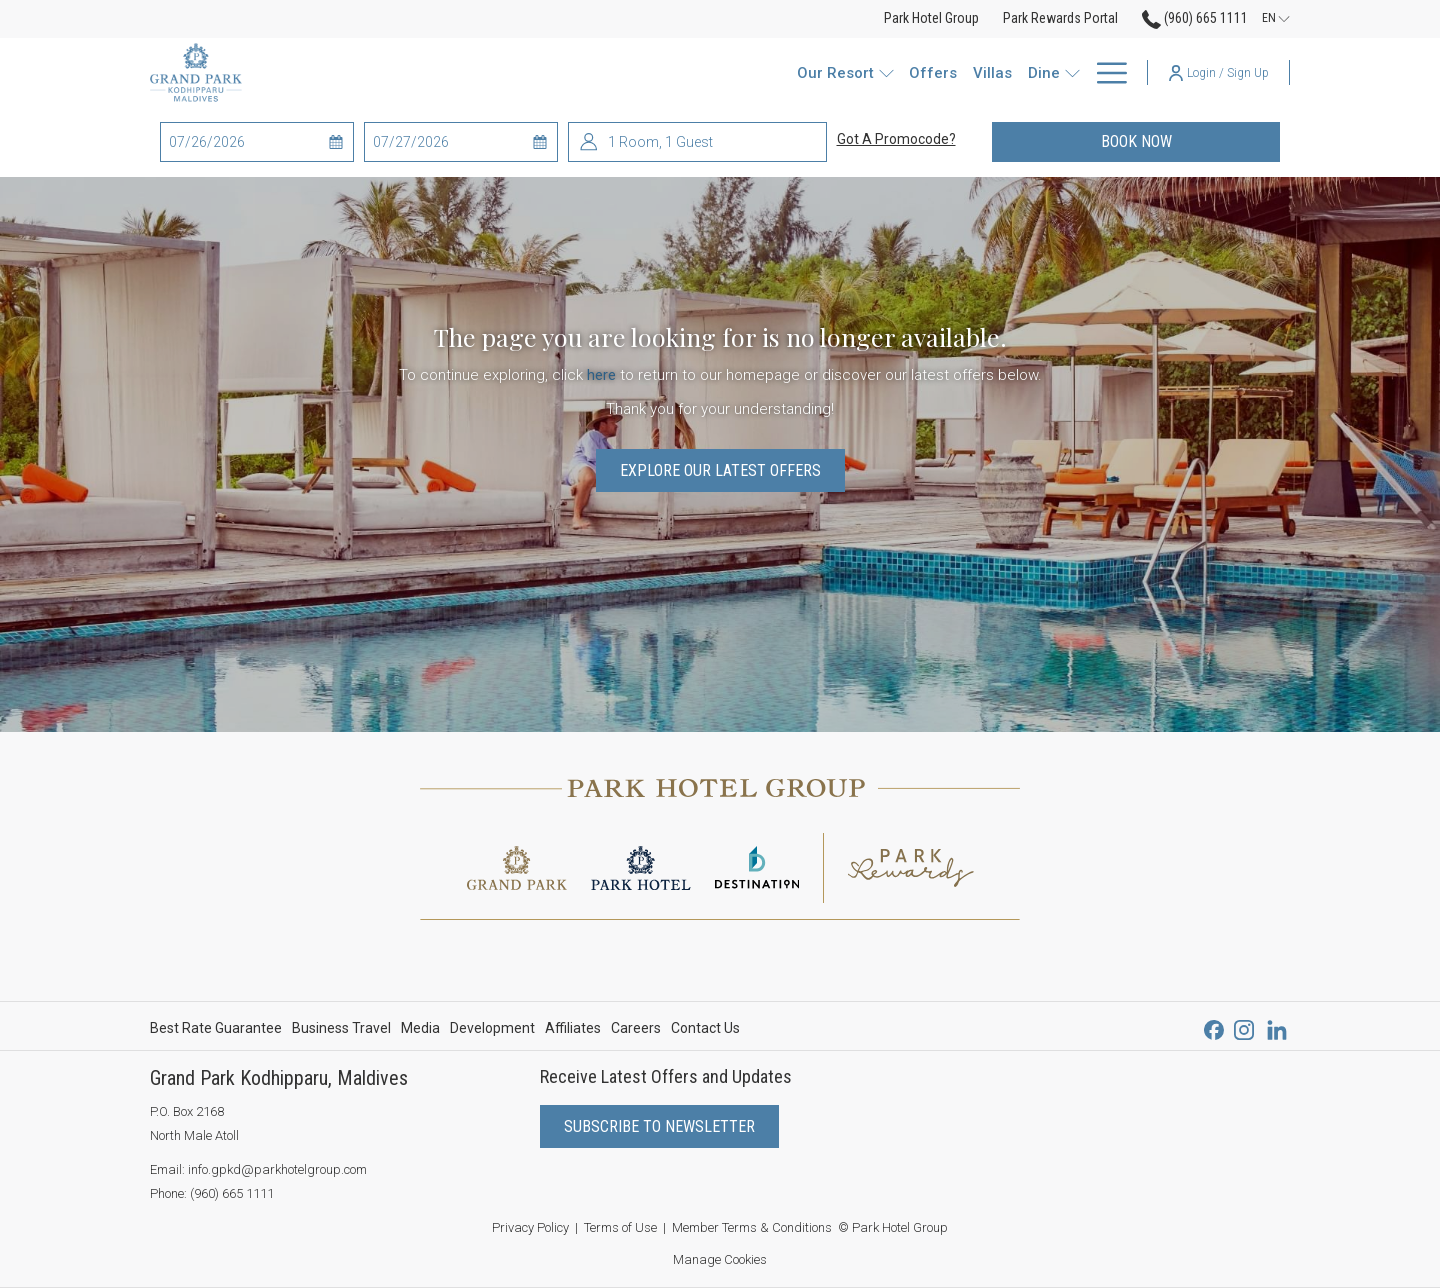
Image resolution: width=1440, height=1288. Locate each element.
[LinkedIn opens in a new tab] (1277, 1027)
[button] (249, 142)
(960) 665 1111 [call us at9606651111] (1195, 18)
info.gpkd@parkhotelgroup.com (277, 1169)
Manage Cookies (720, 1259)
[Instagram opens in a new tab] (1244, 1027)
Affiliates (573, 1028)
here (601, 375)
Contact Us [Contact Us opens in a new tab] (705, 1031)
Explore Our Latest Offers (720, 470)
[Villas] (733, 72)
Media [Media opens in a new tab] (420, 1031)
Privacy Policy (530, 1227)
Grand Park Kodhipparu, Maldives (279, 1078)
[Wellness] (972, 72)
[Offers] (674, 72)
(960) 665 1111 (232, 1193)
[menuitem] (218, 1028)
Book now (1191, 141)
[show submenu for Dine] (819, 72)
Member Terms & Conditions (752, 1227)
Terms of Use (620, 1227)
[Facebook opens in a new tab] (1214, 1027)
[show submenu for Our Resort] (632, 72)
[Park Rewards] (1069, 72)
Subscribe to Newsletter (659, 1126)
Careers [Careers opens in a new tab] (636, 1031)
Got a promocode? (896, 139)
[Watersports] (880, 72)
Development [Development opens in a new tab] (492, 1031)
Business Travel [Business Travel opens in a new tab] (341, 1031)
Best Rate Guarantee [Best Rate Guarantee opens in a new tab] (216, 1031)
